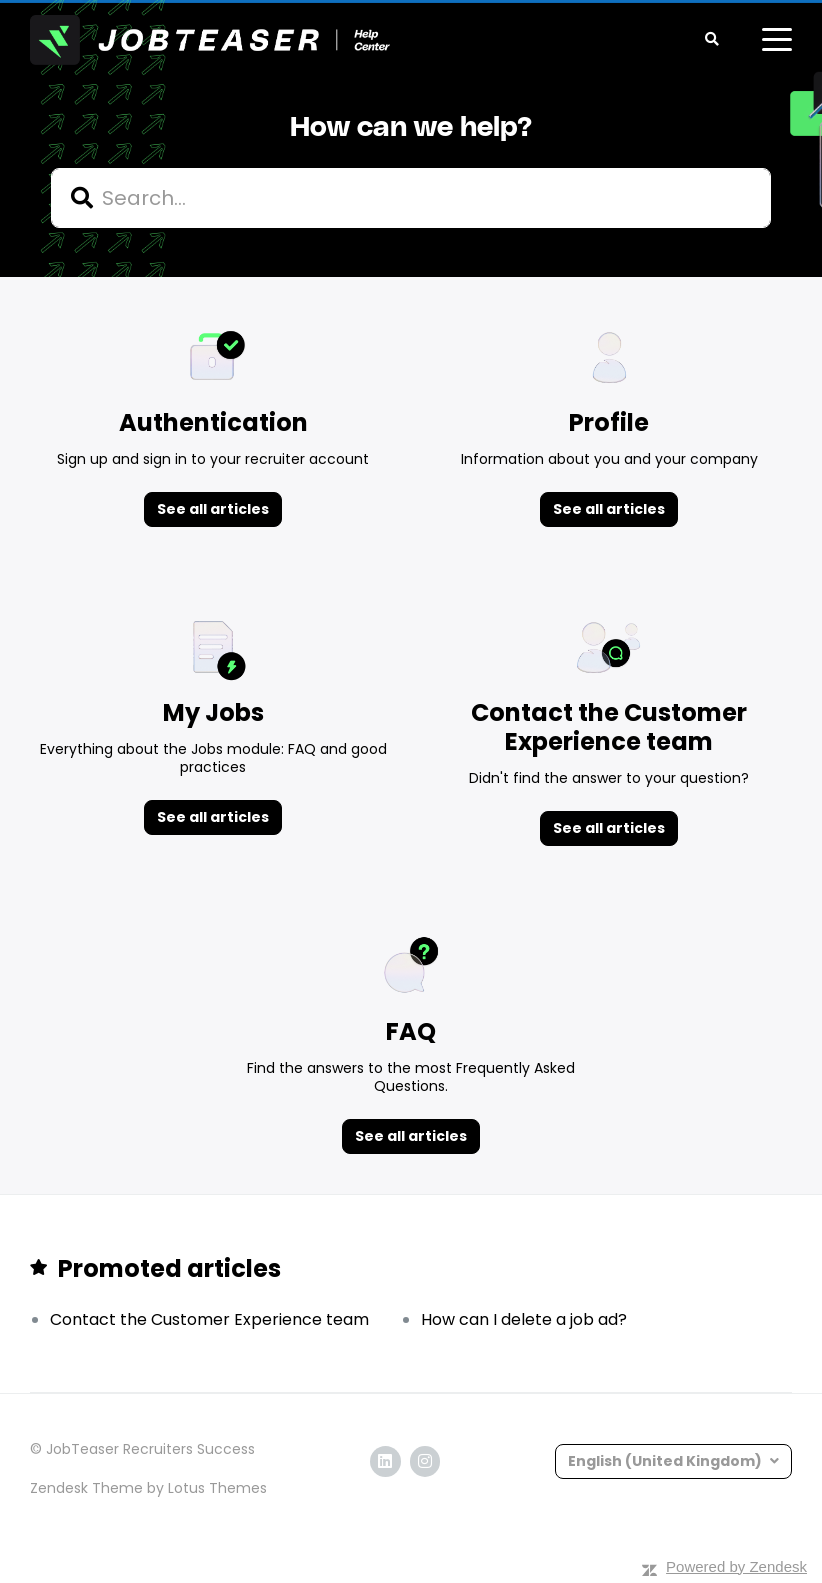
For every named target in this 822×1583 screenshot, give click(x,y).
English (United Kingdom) (666, 1461)
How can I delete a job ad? (524, 1319)
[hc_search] (411, 198)
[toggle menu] (777, 40)
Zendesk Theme (86, 1488)
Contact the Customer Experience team (209, 1319)
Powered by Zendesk (736, 1566)
